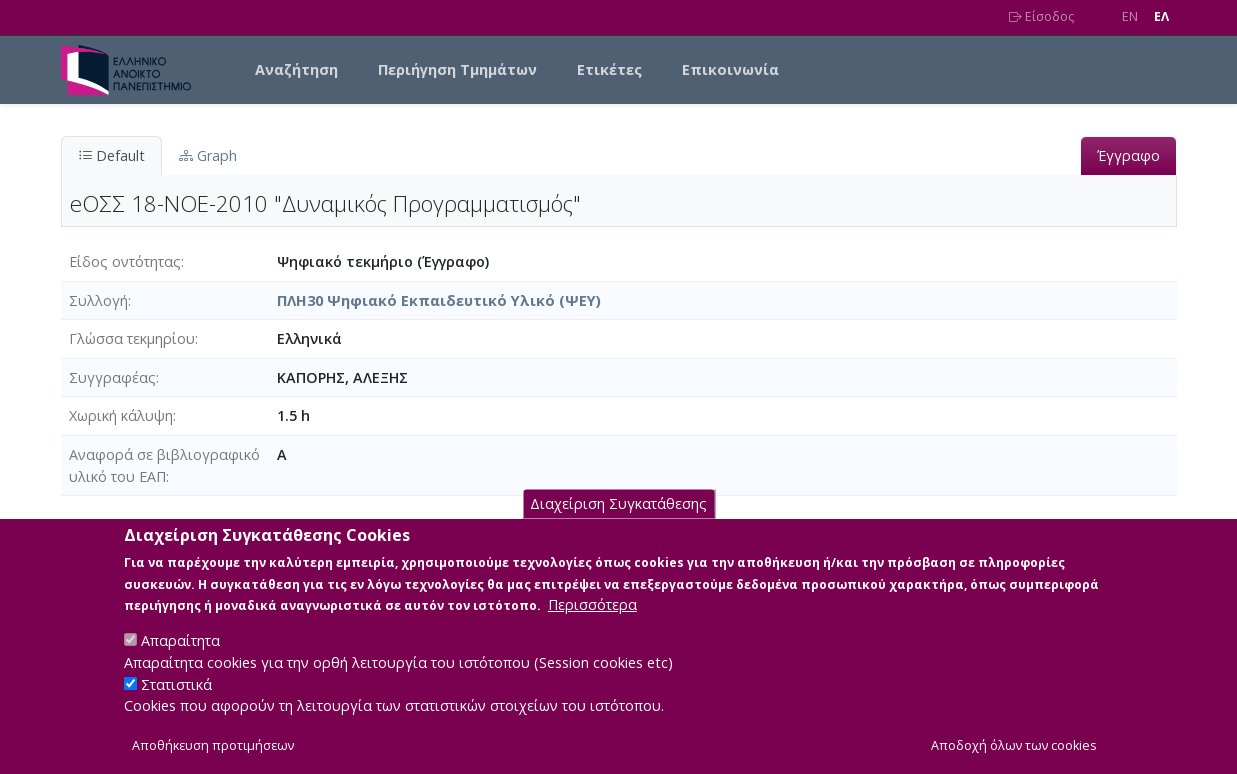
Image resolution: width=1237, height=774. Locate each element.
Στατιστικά (176, 705)
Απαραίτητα (180, 662)
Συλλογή (98, 300)
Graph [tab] (208, 155)
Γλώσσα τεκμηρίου (132, 338)
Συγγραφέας (112, 377)
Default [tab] (111, 155)
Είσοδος (1041, 16)
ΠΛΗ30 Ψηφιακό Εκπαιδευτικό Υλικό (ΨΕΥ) (439, 300)
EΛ (1161, 16)
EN (1130, 16)
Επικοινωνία (730, 69)
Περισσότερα (592, 626)
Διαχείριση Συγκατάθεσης (618, 524)
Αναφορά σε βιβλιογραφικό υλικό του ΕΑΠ (164, 465)
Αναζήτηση (296, 69)
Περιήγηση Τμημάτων (457, 69)
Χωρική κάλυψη (121, 415)
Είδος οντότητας (125, 261)
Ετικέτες (609, 69)
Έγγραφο (1128, 155)
